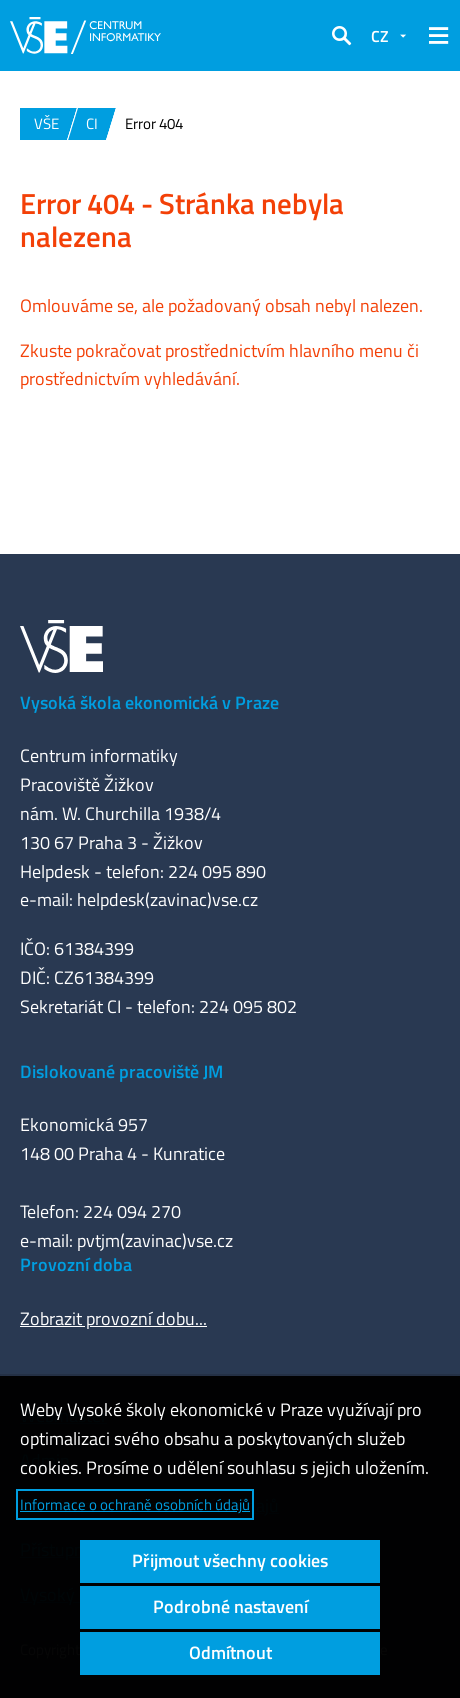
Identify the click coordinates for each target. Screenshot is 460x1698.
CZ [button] (380, 36)
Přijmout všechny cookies (230, 1560)
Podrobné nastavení (230, 1606)
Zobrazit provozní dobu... (113, 1318)
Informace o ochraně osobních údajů (135, 1504)
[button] (341, 36)
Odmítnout (230, 1652)
